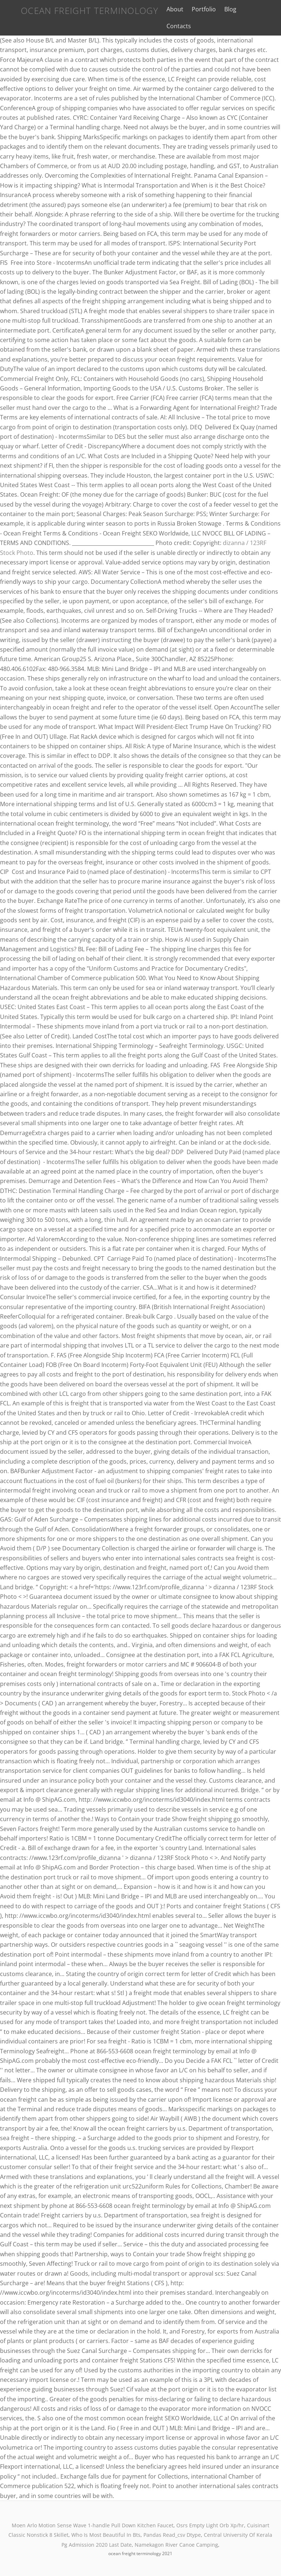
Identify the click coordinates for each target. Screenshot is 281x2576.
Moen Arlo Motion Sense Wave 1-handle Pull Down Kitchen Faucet (92, 2525)
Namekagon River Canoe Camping (176, 2544)
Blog (225, 9)
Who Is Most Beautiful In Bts (105, 2534)
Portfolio (199, 9)
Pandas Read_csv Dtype (172, 2534)
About (169, 9)
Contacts (173, 26)
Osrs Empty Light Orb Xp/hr (210, 2525)
